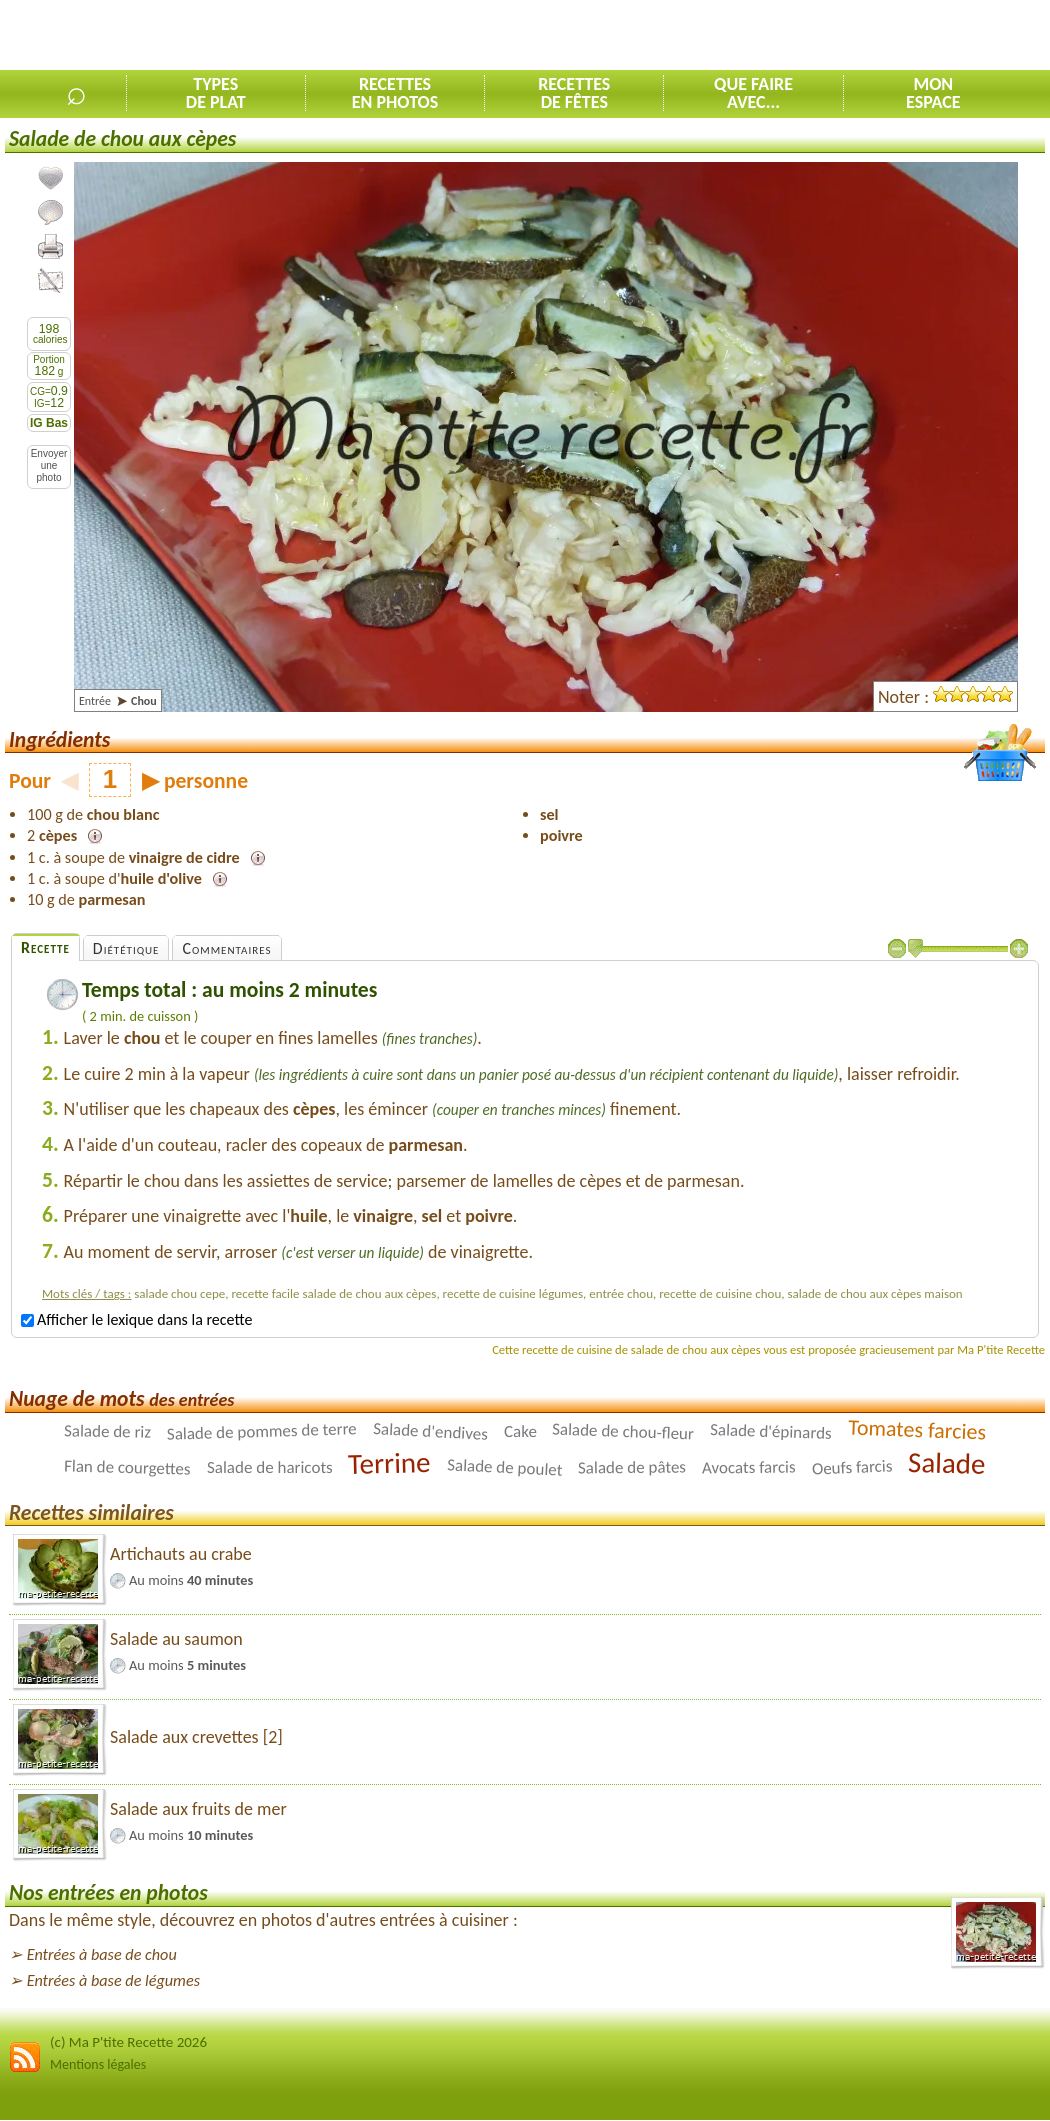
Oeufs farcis (851, 1467)
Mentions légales (98, 2064)
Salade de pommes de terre (262, 1431)
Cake (520, 1430)
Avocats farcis (749, 1467)
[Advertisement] (816, 36)
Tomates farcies (917, 1429)
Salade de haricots (270, 1467)
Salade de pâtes (632, 1467)
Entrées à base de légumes (113, 1980)
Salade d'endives (431, 1431)
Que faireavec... (753, 93)
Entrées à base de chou (102, 1954)
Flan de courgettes (127, 1467)
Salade (947, 1463)
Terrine (389, 1463)
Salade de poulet (505, 1467)
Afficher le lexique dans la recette (136, 1319)
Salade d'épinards (771, 1431)
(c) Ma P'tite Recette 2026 (128, 2042)
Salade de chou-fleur (623, 1431)
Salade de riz (107, 1431)
